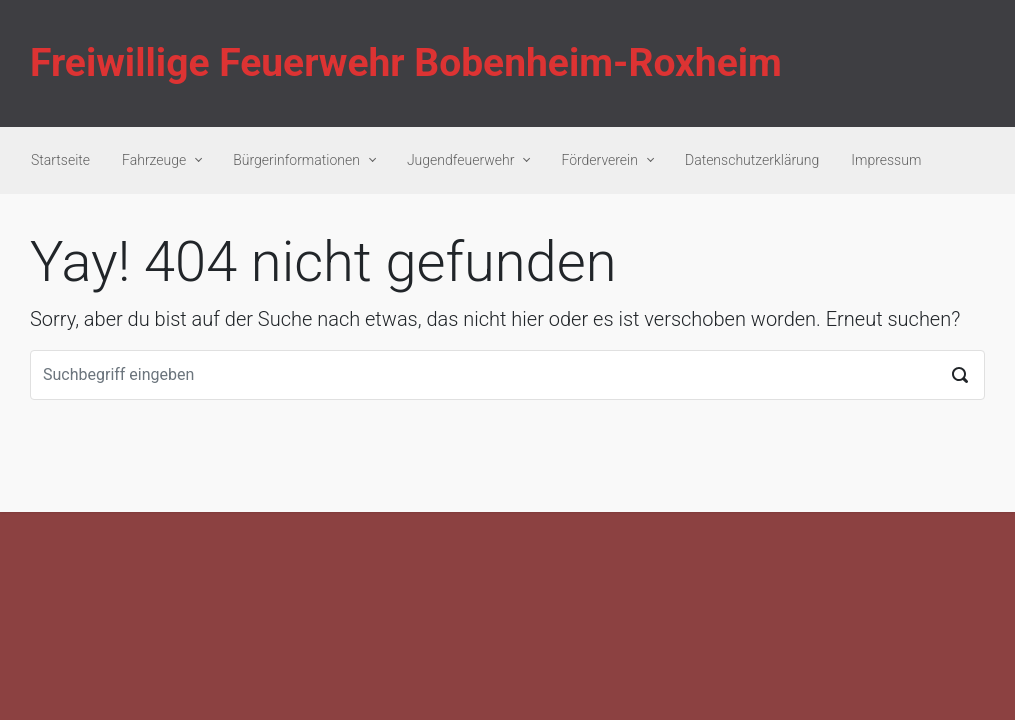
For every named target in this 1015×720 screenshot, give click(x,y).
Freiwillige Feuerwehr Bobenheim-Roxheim (406, 63)
